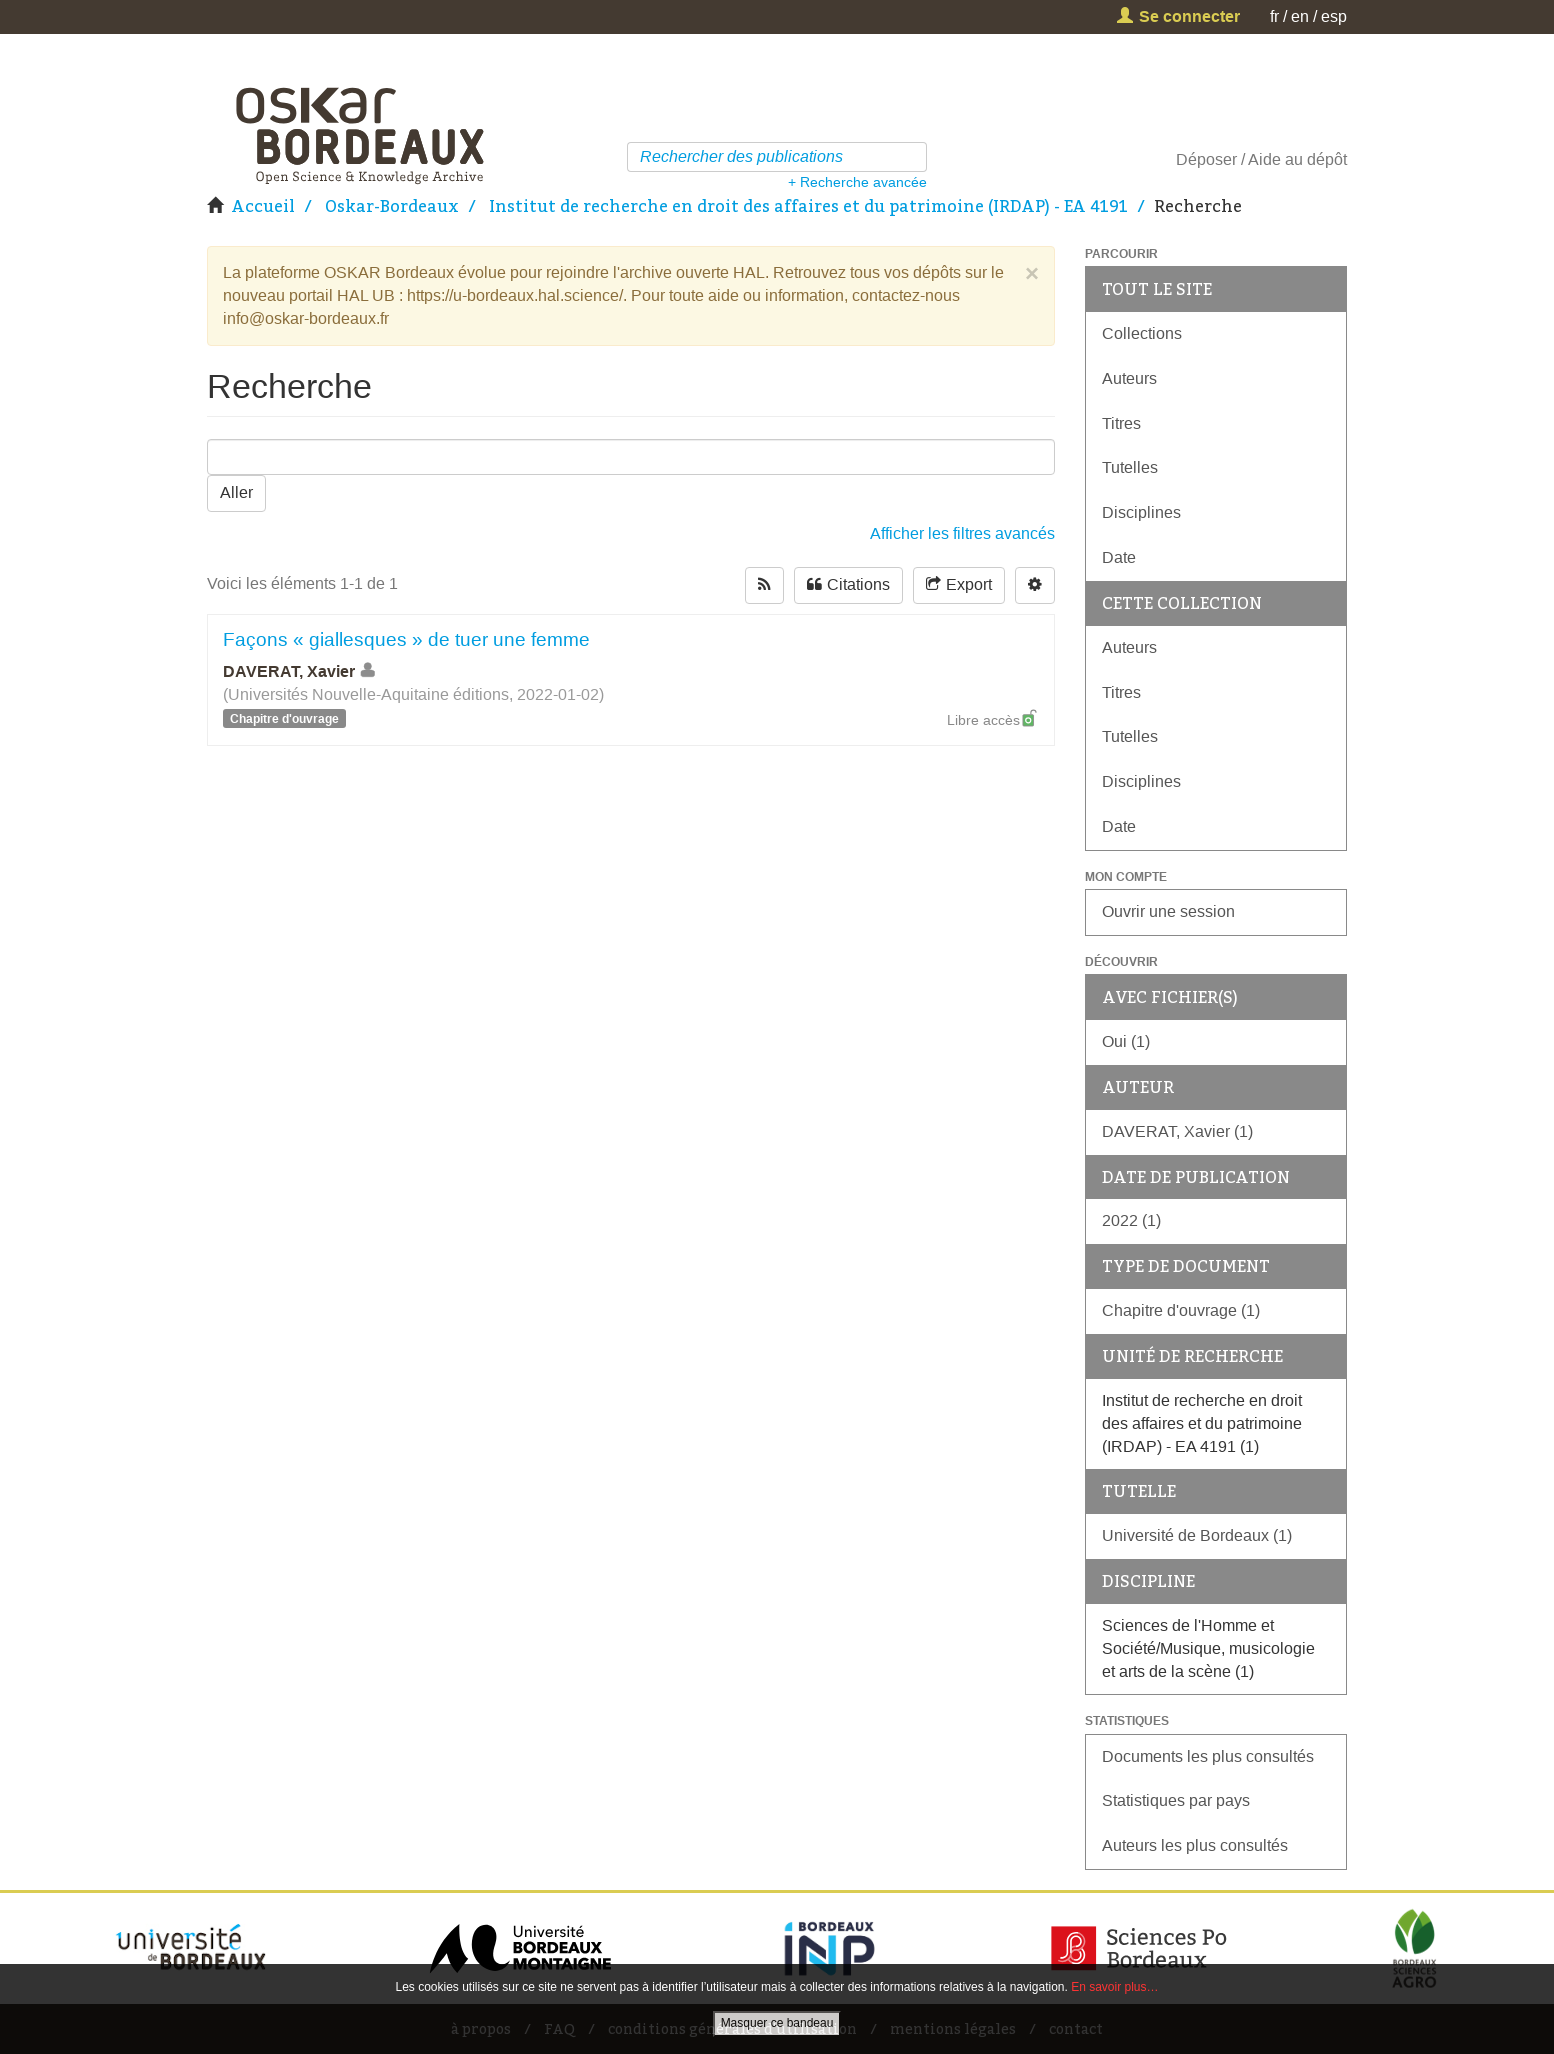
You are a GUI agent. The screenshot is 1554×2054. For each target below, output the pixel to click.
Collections (1142, 333)
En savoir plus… (1114, 1987)
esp (1334, 16)
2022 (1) (1131, 1220)
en (1300, 16)
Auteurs (1129, 378)
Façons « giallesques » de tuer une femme (406, 639)
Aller (236, 492)
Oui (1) (1126, 1041)
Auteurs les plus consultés (1195, 1845)
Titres (1121, 423)
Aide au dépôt (1297, 159)
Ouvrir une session (1168, 911)
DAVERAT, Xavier (301, 671)
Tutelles (1130, 467)
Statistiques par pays (1176, 1800)
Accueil (263, 206)
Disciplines (1141, 512)
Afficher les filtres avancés (962, 533)
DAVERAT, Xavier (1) (1177, 1131)
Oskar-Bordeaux (392, 206)
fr (1274, 16)
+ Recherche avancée (857, 182)
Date (1119, 557)
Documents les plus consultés (1208, 1756)
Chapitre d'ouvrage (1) (1181, 1310)
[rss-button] (764, 585)
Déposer (1206, 159)
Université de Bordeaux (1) (1197, 1535)
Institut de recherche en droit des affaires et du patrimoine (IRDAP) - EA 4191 (808, 206)
